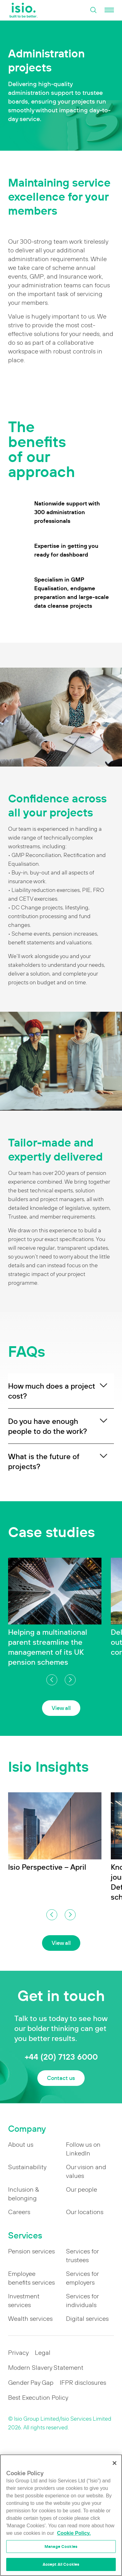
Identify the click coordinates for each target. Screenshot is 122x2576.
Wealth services (30, 2318)
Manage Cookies (61, 2546)
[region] (61, 2515)
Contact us (61, 2078)
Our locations (84, 2212)
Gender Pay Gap (31, 2382)
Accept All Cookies (61, 2564)
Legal (42, 2352)
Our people (81, 2189)
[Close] (114, 2463)
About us (20, 2144)
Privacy (18, 2352)
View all (61, 1708)
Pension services (31, 2251)
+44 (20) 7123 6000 (61, 2057)
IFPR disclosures (83, 2382)
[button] (51, 1679)
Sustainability (27, 2167)
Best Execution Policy (38, 2397)
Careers (19, 2212)
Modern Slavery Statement (45, 2367)
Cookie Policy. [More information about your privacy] (74, 2533)
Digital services (87, 2318)
